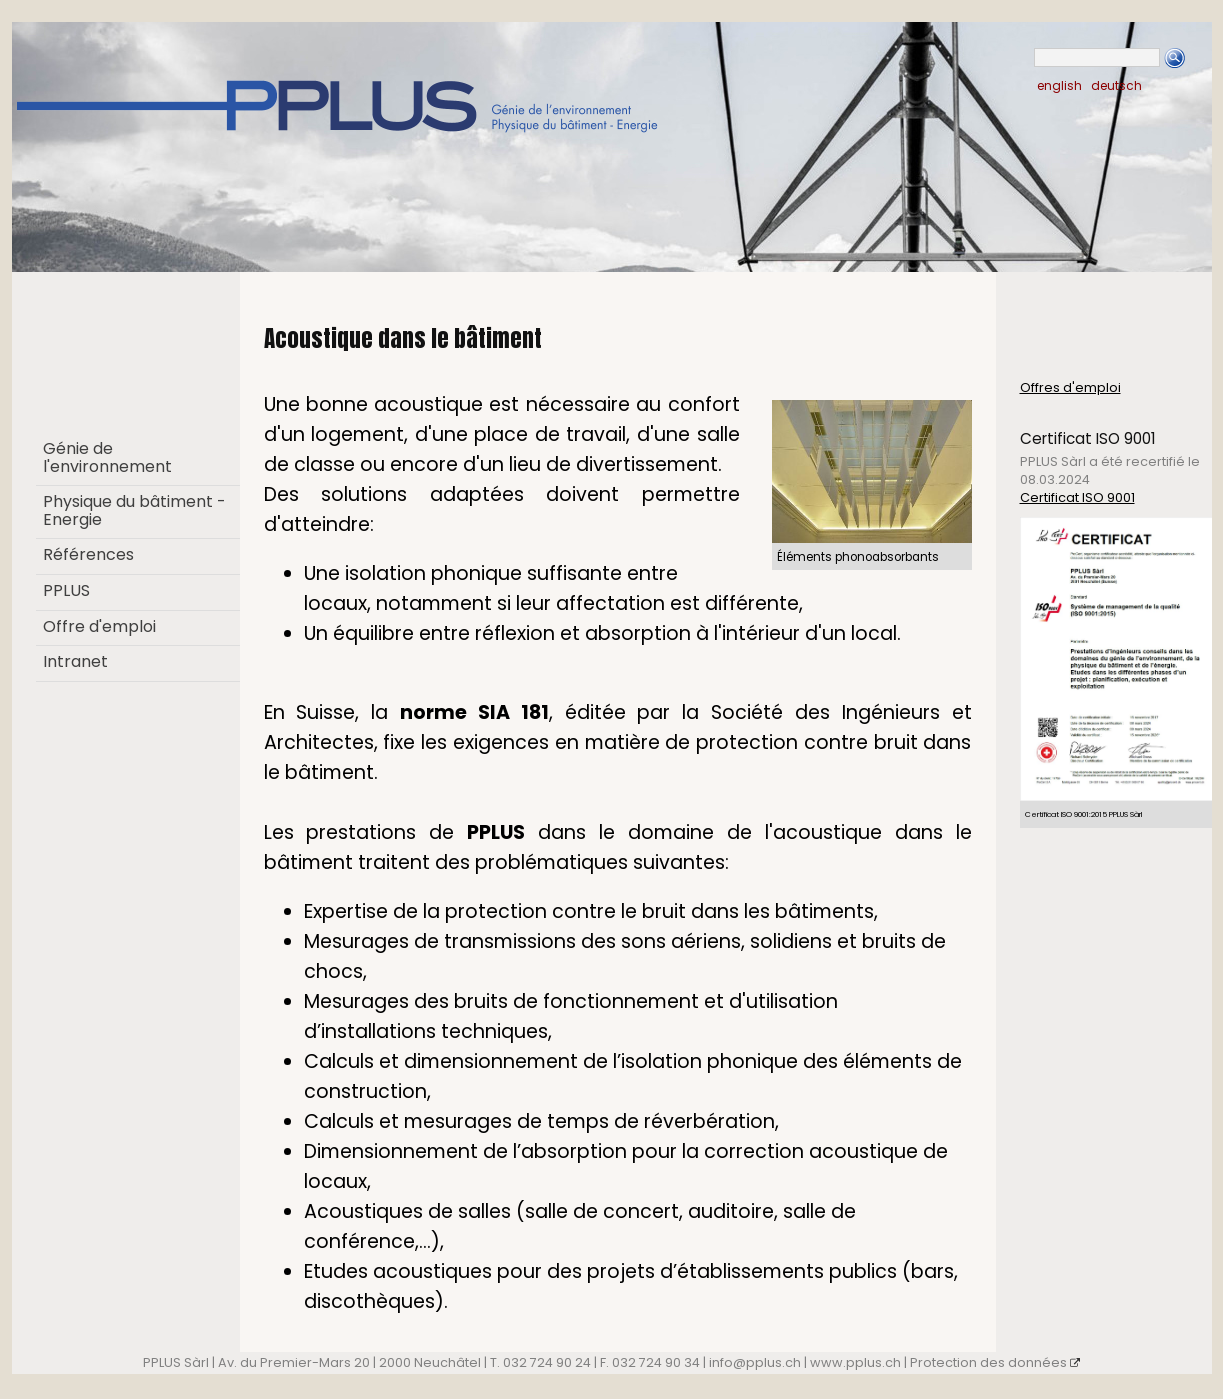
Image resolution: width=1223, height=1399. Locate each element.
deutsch (1116, 85)
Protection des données (995, 1362)
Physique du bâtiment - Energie (134, 510)
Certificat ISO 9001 (1077, 497)
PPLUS (66, 590)
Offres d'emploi (1070, 387)
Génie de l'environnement (107, 457)
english (1059, 85)
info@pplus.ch (755, 1362)
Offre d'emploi (99, 626)
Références (88, 554)
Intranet (75, 661)
